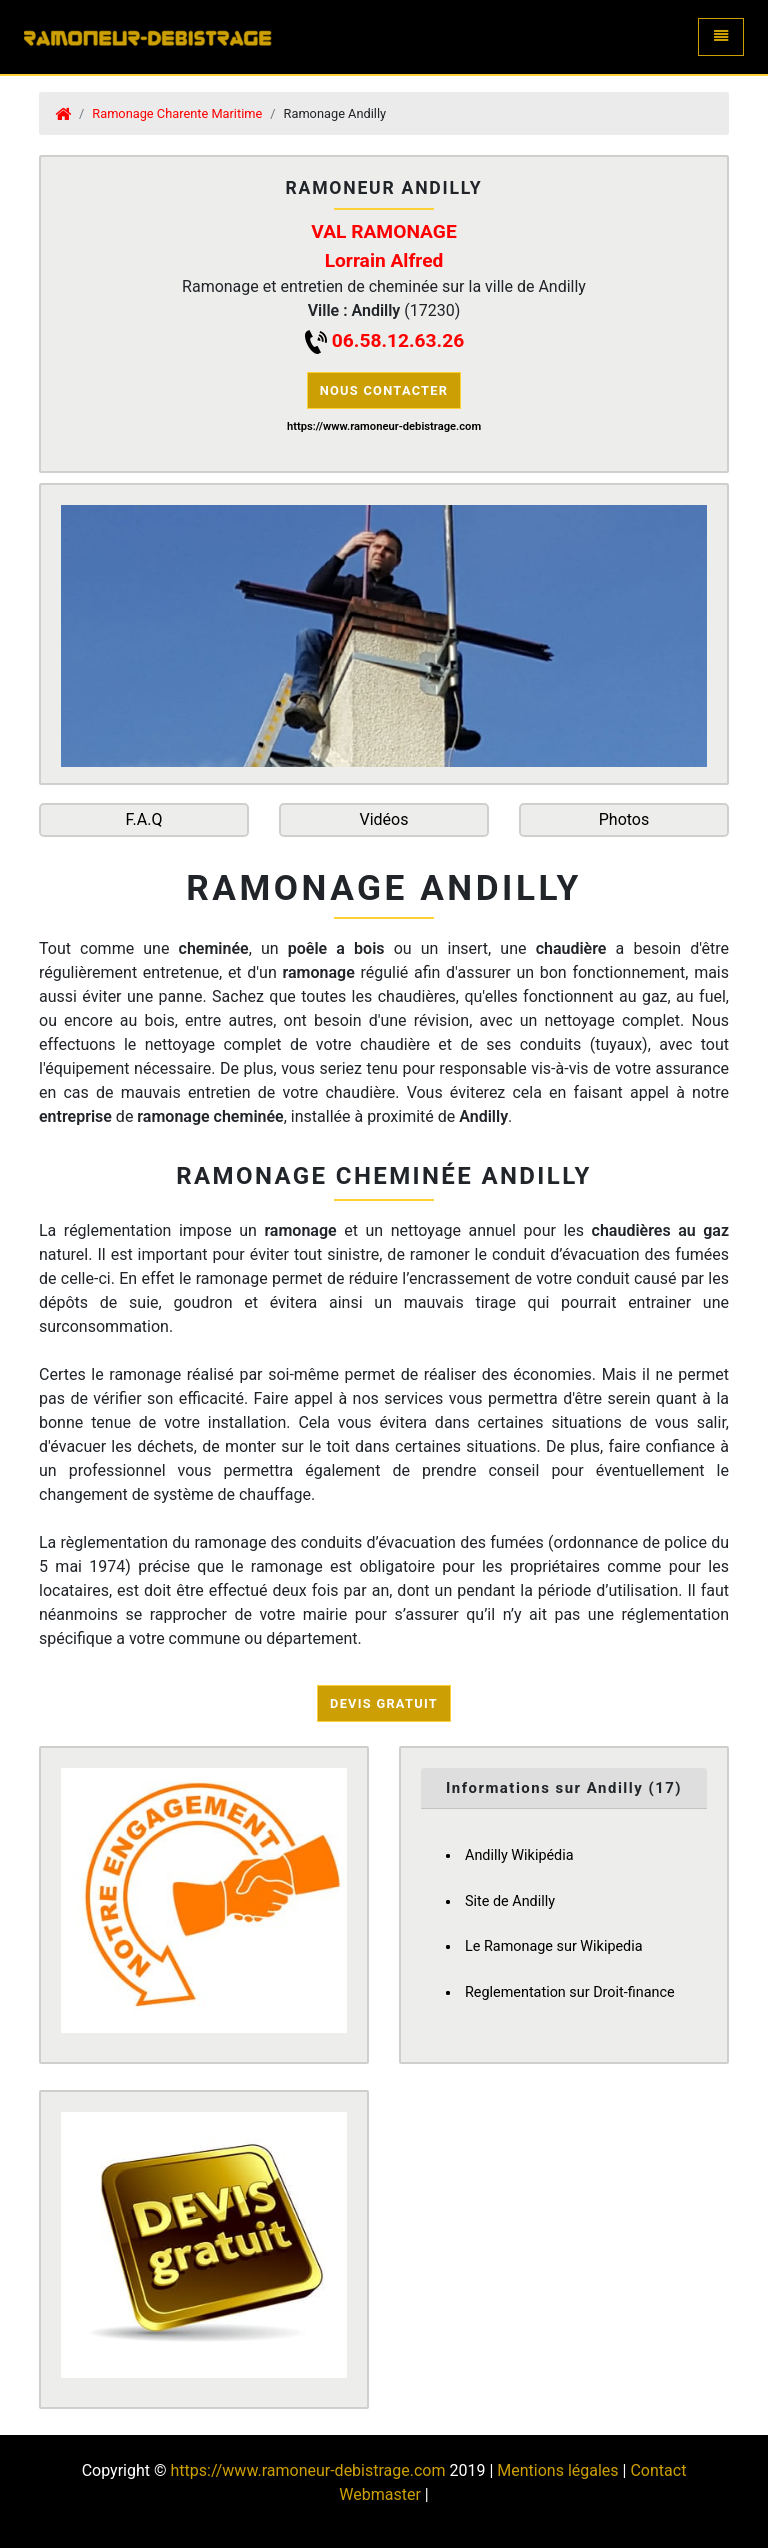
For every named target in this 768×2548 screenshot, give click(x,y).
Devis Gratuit (384, 1703)
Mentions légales (557, 2470)
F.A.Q (144, 819)
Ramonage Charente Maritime (177, 113)
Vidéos (384, 819)
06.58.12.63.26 (398, 340)
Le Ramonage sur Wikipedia (554, 1946)
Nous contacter (384, 390)
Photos (624, 819)
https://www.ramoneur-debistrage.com (307, 2470)
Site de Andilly (510, 1901)
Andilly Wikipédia (519, 1855)
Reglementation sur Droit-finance (570, 1992)
